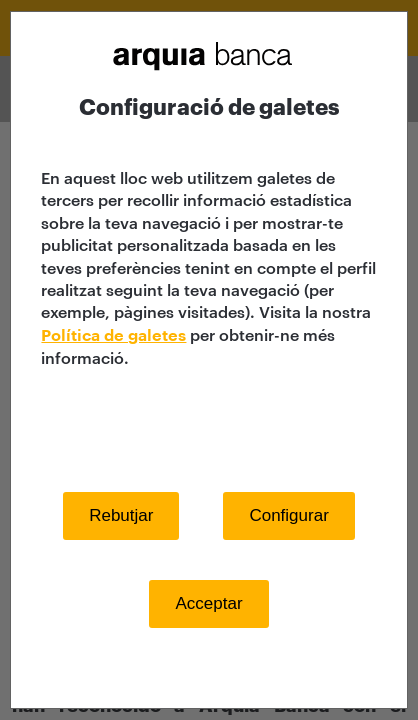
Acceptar (208, 603)
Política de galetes (113, 336)
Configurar (288, 515)
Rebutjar (121, 515)
